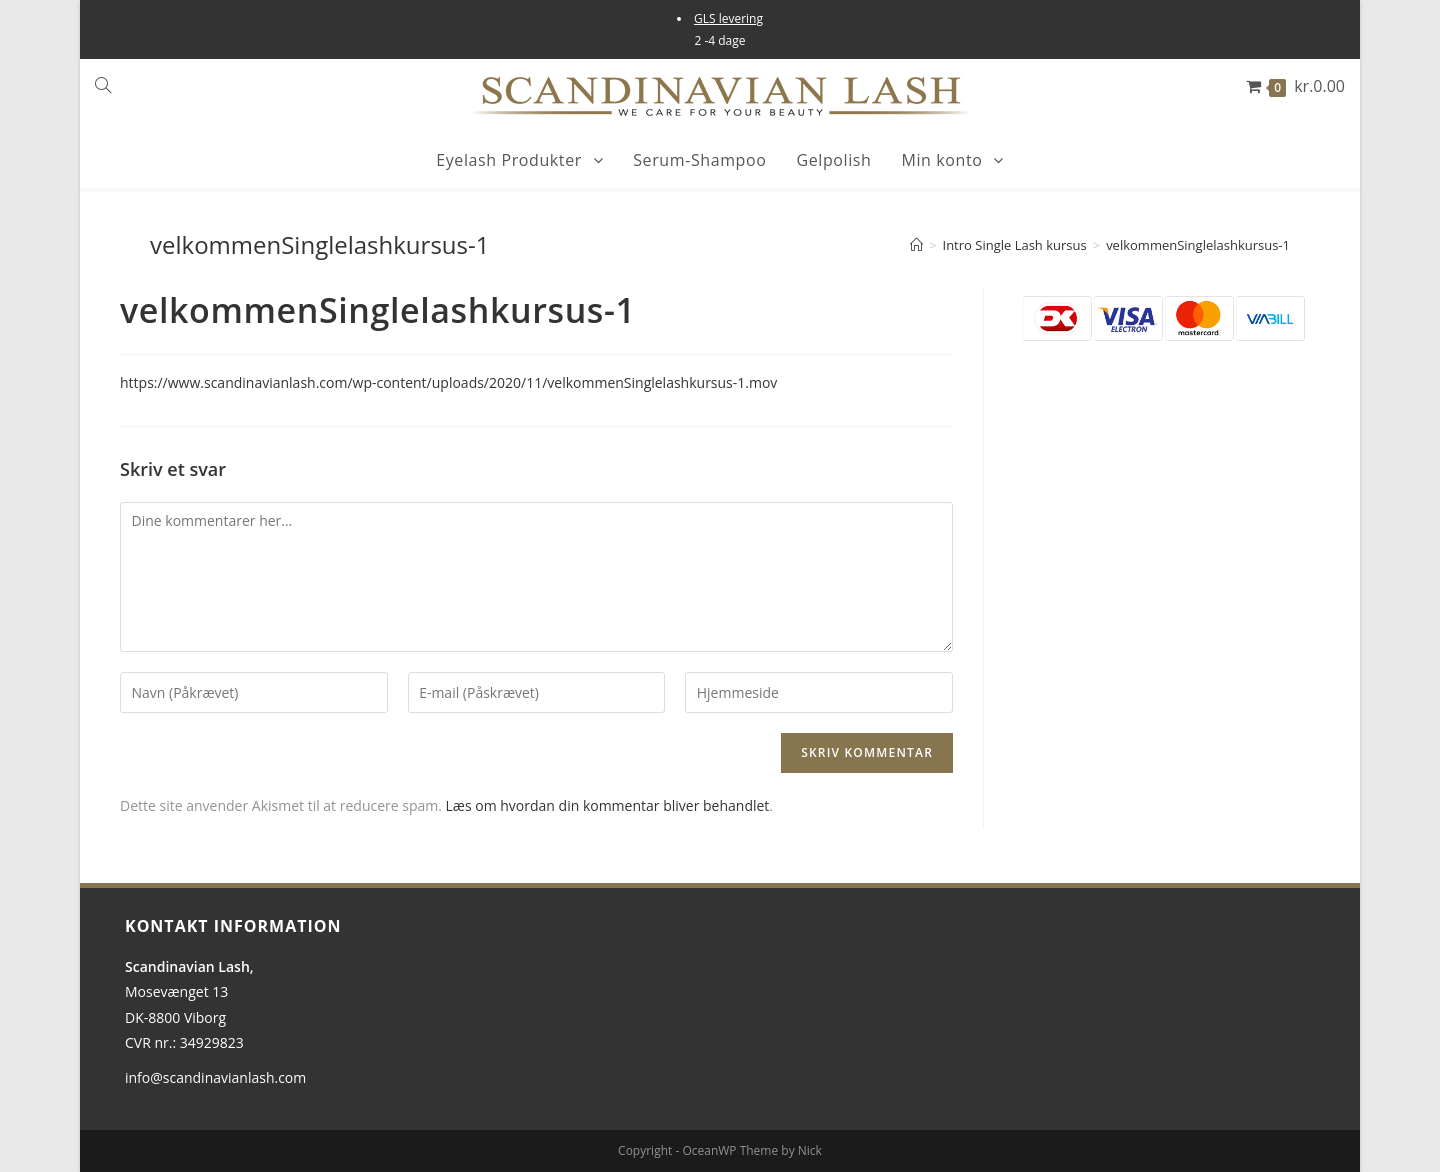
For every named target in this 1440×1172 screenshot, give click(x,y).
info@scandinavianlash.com (215, 1077)
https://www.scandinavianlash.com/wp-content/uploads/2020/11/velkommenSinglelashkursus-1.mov (448, 382)
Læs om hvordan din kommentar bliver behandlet (608, 805)
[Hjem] (916, 245)
